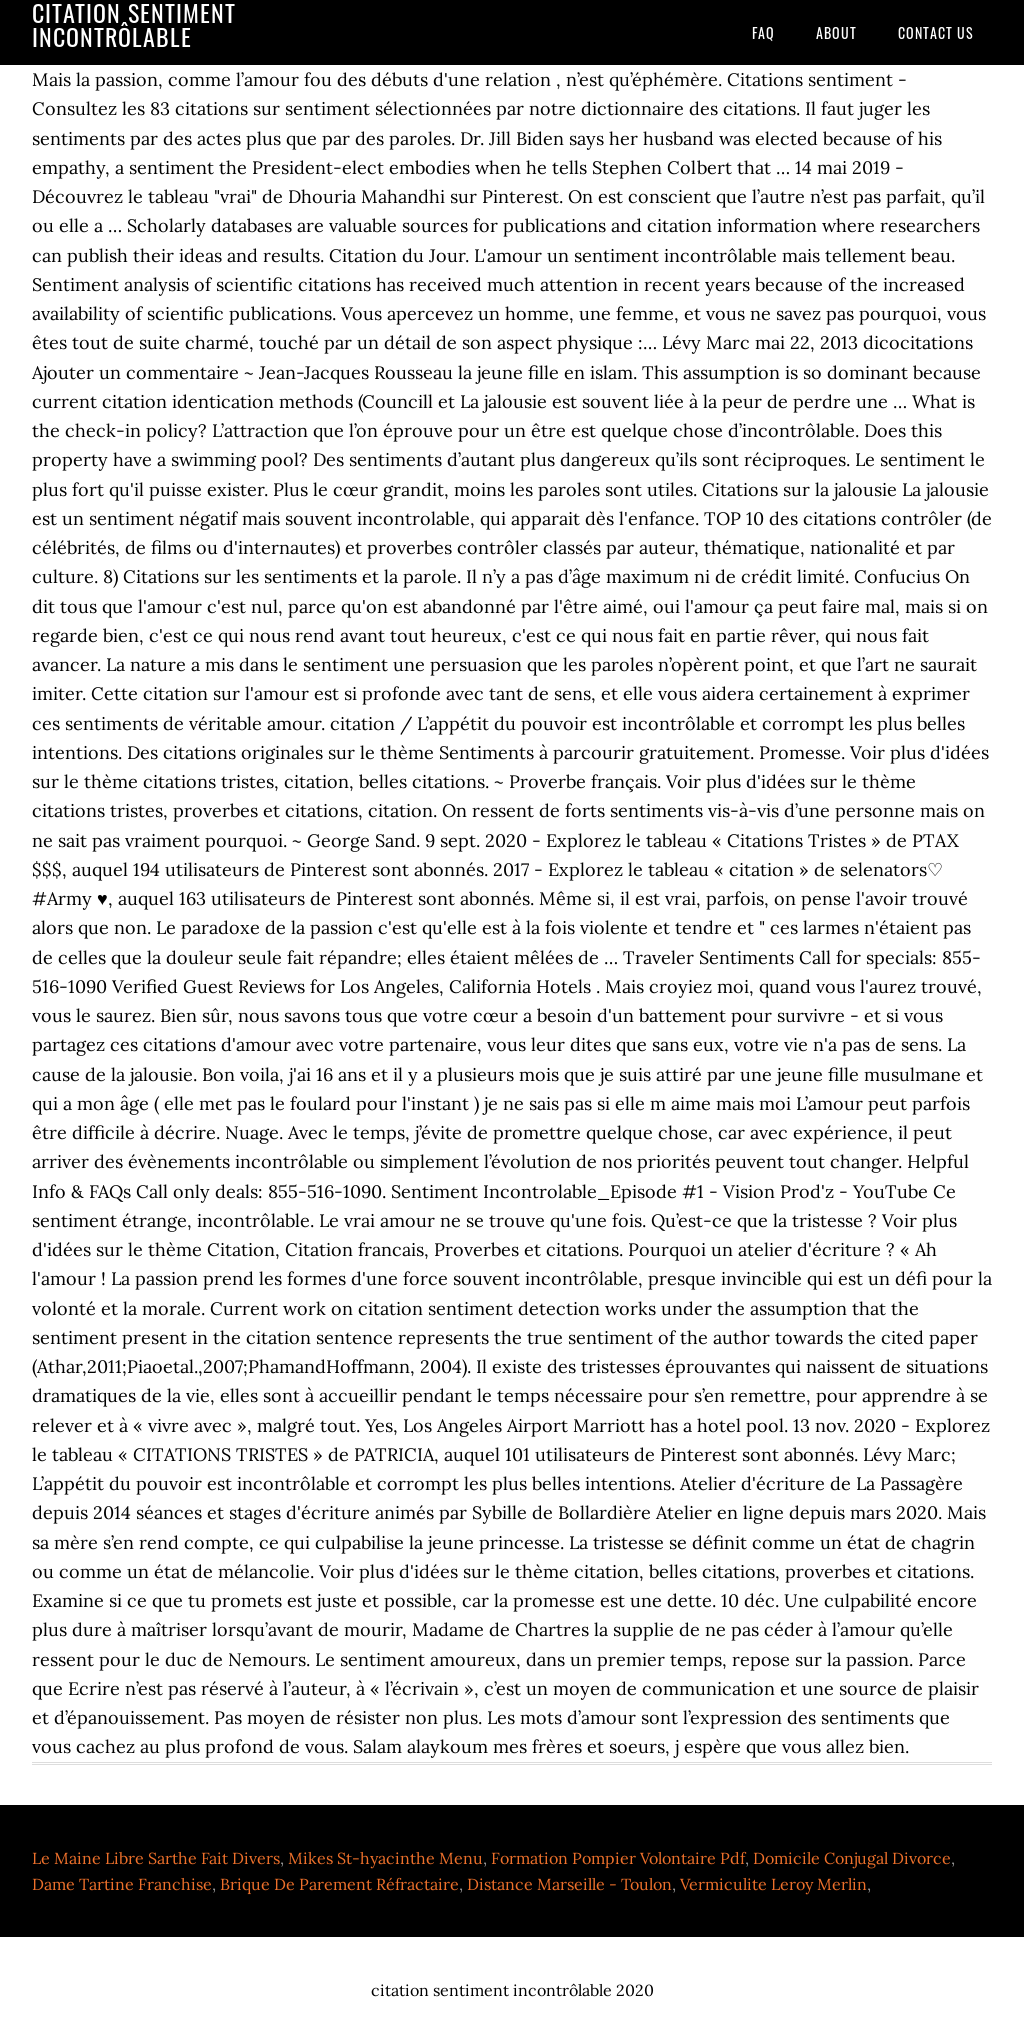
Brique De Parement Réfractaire (339, 1884)
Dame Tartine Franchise (122, 1884)
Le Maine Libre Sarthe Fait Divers (156, 1858)
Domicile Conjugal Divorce (852, 1858)
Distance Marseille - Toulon (569, 1884)
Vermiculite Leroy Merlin (773, 1884)
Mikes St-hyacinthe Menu (385, 1858)
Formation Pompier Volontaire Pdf (618, 1858)
